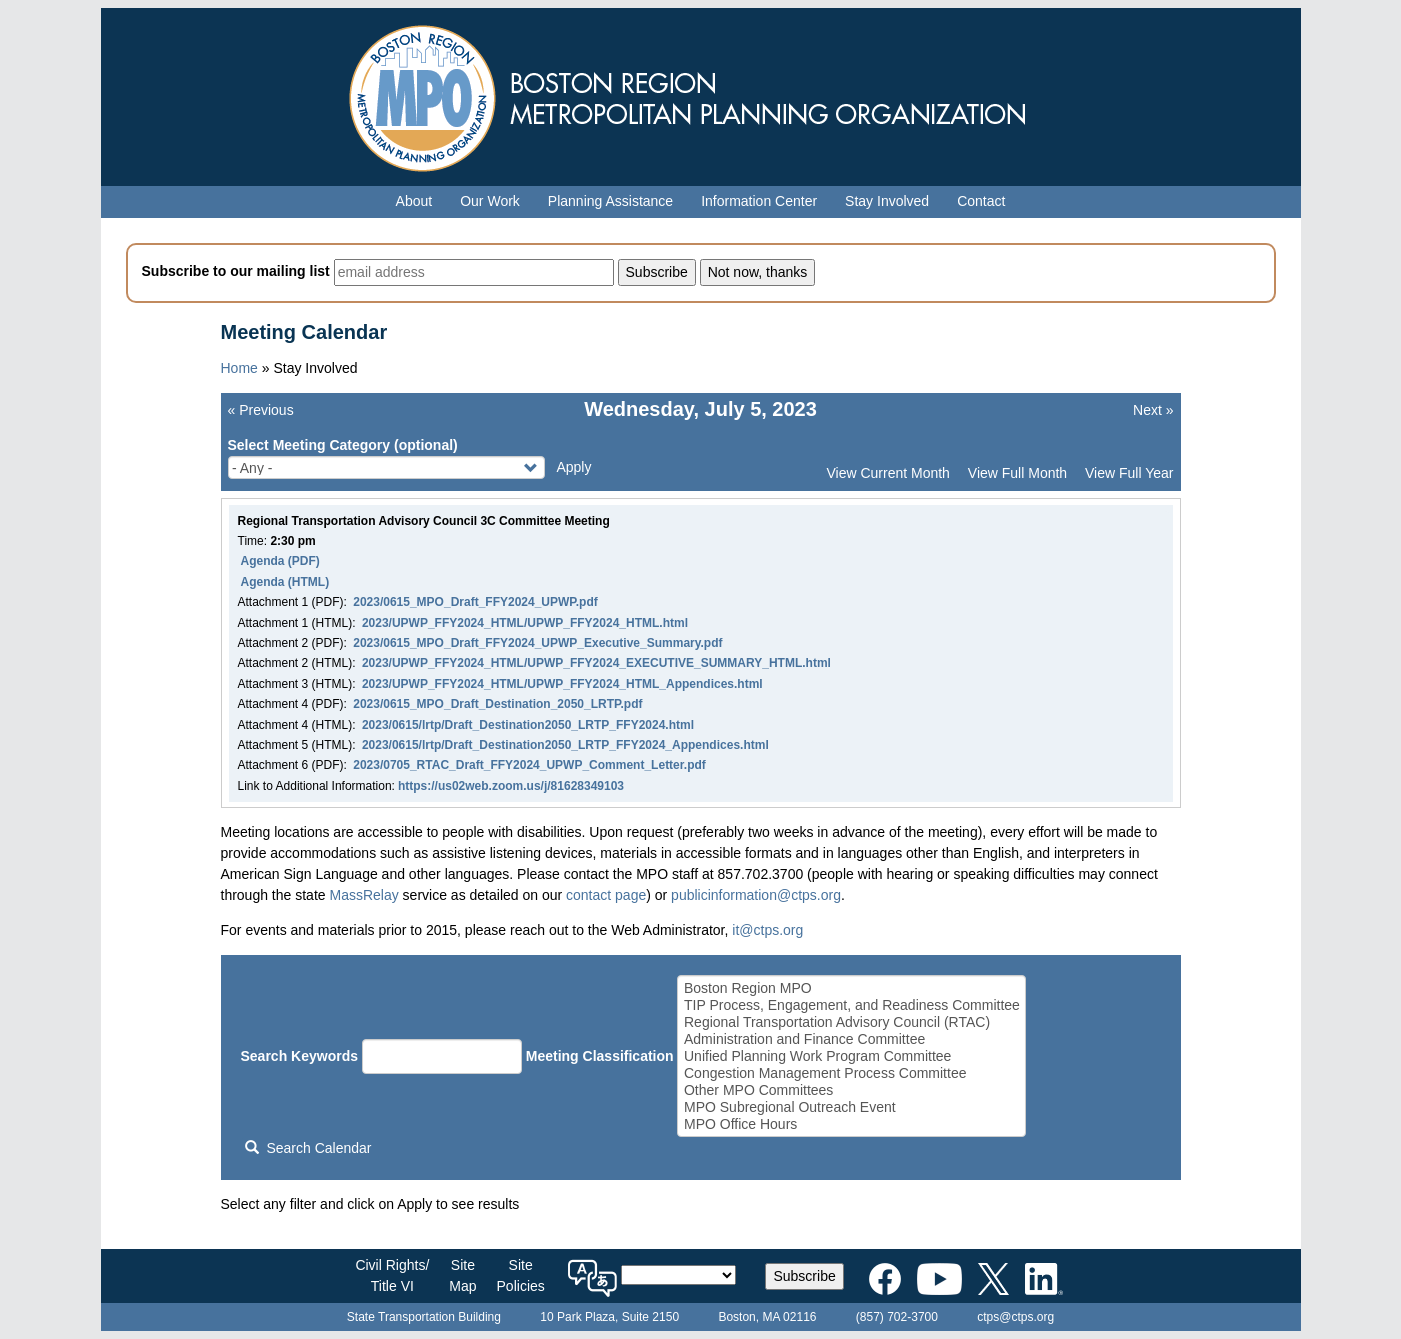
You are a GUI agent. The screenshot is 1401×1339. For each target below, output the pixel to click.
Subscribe (804, 1276)
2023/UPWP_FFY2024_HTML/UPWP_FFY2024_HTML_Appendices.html (562, 684)
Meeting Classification (600, 1056)
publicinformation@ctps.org (756, 895)
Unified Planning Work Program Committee (852, 1056)
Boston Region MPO (852, 988)
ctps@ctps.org (1015, 1317)
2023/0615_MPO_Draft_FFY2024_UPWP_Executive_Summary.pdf (537, 643)
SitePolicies (521, 1275)
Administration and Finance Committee (852, 1039)
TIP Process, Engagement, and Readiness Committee (852, 1005)
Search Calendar (308, 1148)
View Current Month (887, 473)
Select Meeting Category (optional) (343, 445)
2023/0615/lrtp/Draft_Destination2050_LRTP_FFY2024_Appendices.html (565, 745)
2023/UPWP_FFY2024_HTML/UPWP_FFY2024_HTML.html (525, 623)
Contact (981, 201)
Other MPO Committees (852, 1090)
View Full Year (1129, 473)
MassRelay (363, 895)
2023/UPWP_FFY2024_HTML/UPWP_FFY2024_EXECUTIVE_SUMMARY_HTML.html (596, 663)
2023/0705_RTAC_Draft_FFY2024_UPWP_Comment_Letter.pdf (529, 765)
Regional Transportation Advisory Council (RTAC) (852, 1022)
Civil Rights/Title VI (392, 1275)
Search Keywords (300, 1056)
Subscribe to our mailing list (236, 271)
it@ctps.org (767, 930)
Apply (573, 467)
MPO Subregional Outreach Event (852, 1107)
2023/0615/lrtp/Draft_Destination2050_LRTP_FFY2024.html (528, 725)
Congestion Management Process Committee (852, 1073)
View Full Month (1017, 473)
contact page (606, 895)
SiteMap (462, 1275)
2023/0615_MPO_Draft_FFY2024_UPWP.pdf (475, 602)
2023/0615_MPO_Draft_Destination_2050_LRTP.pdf (497, 704)
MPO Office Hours (852, 1124)
